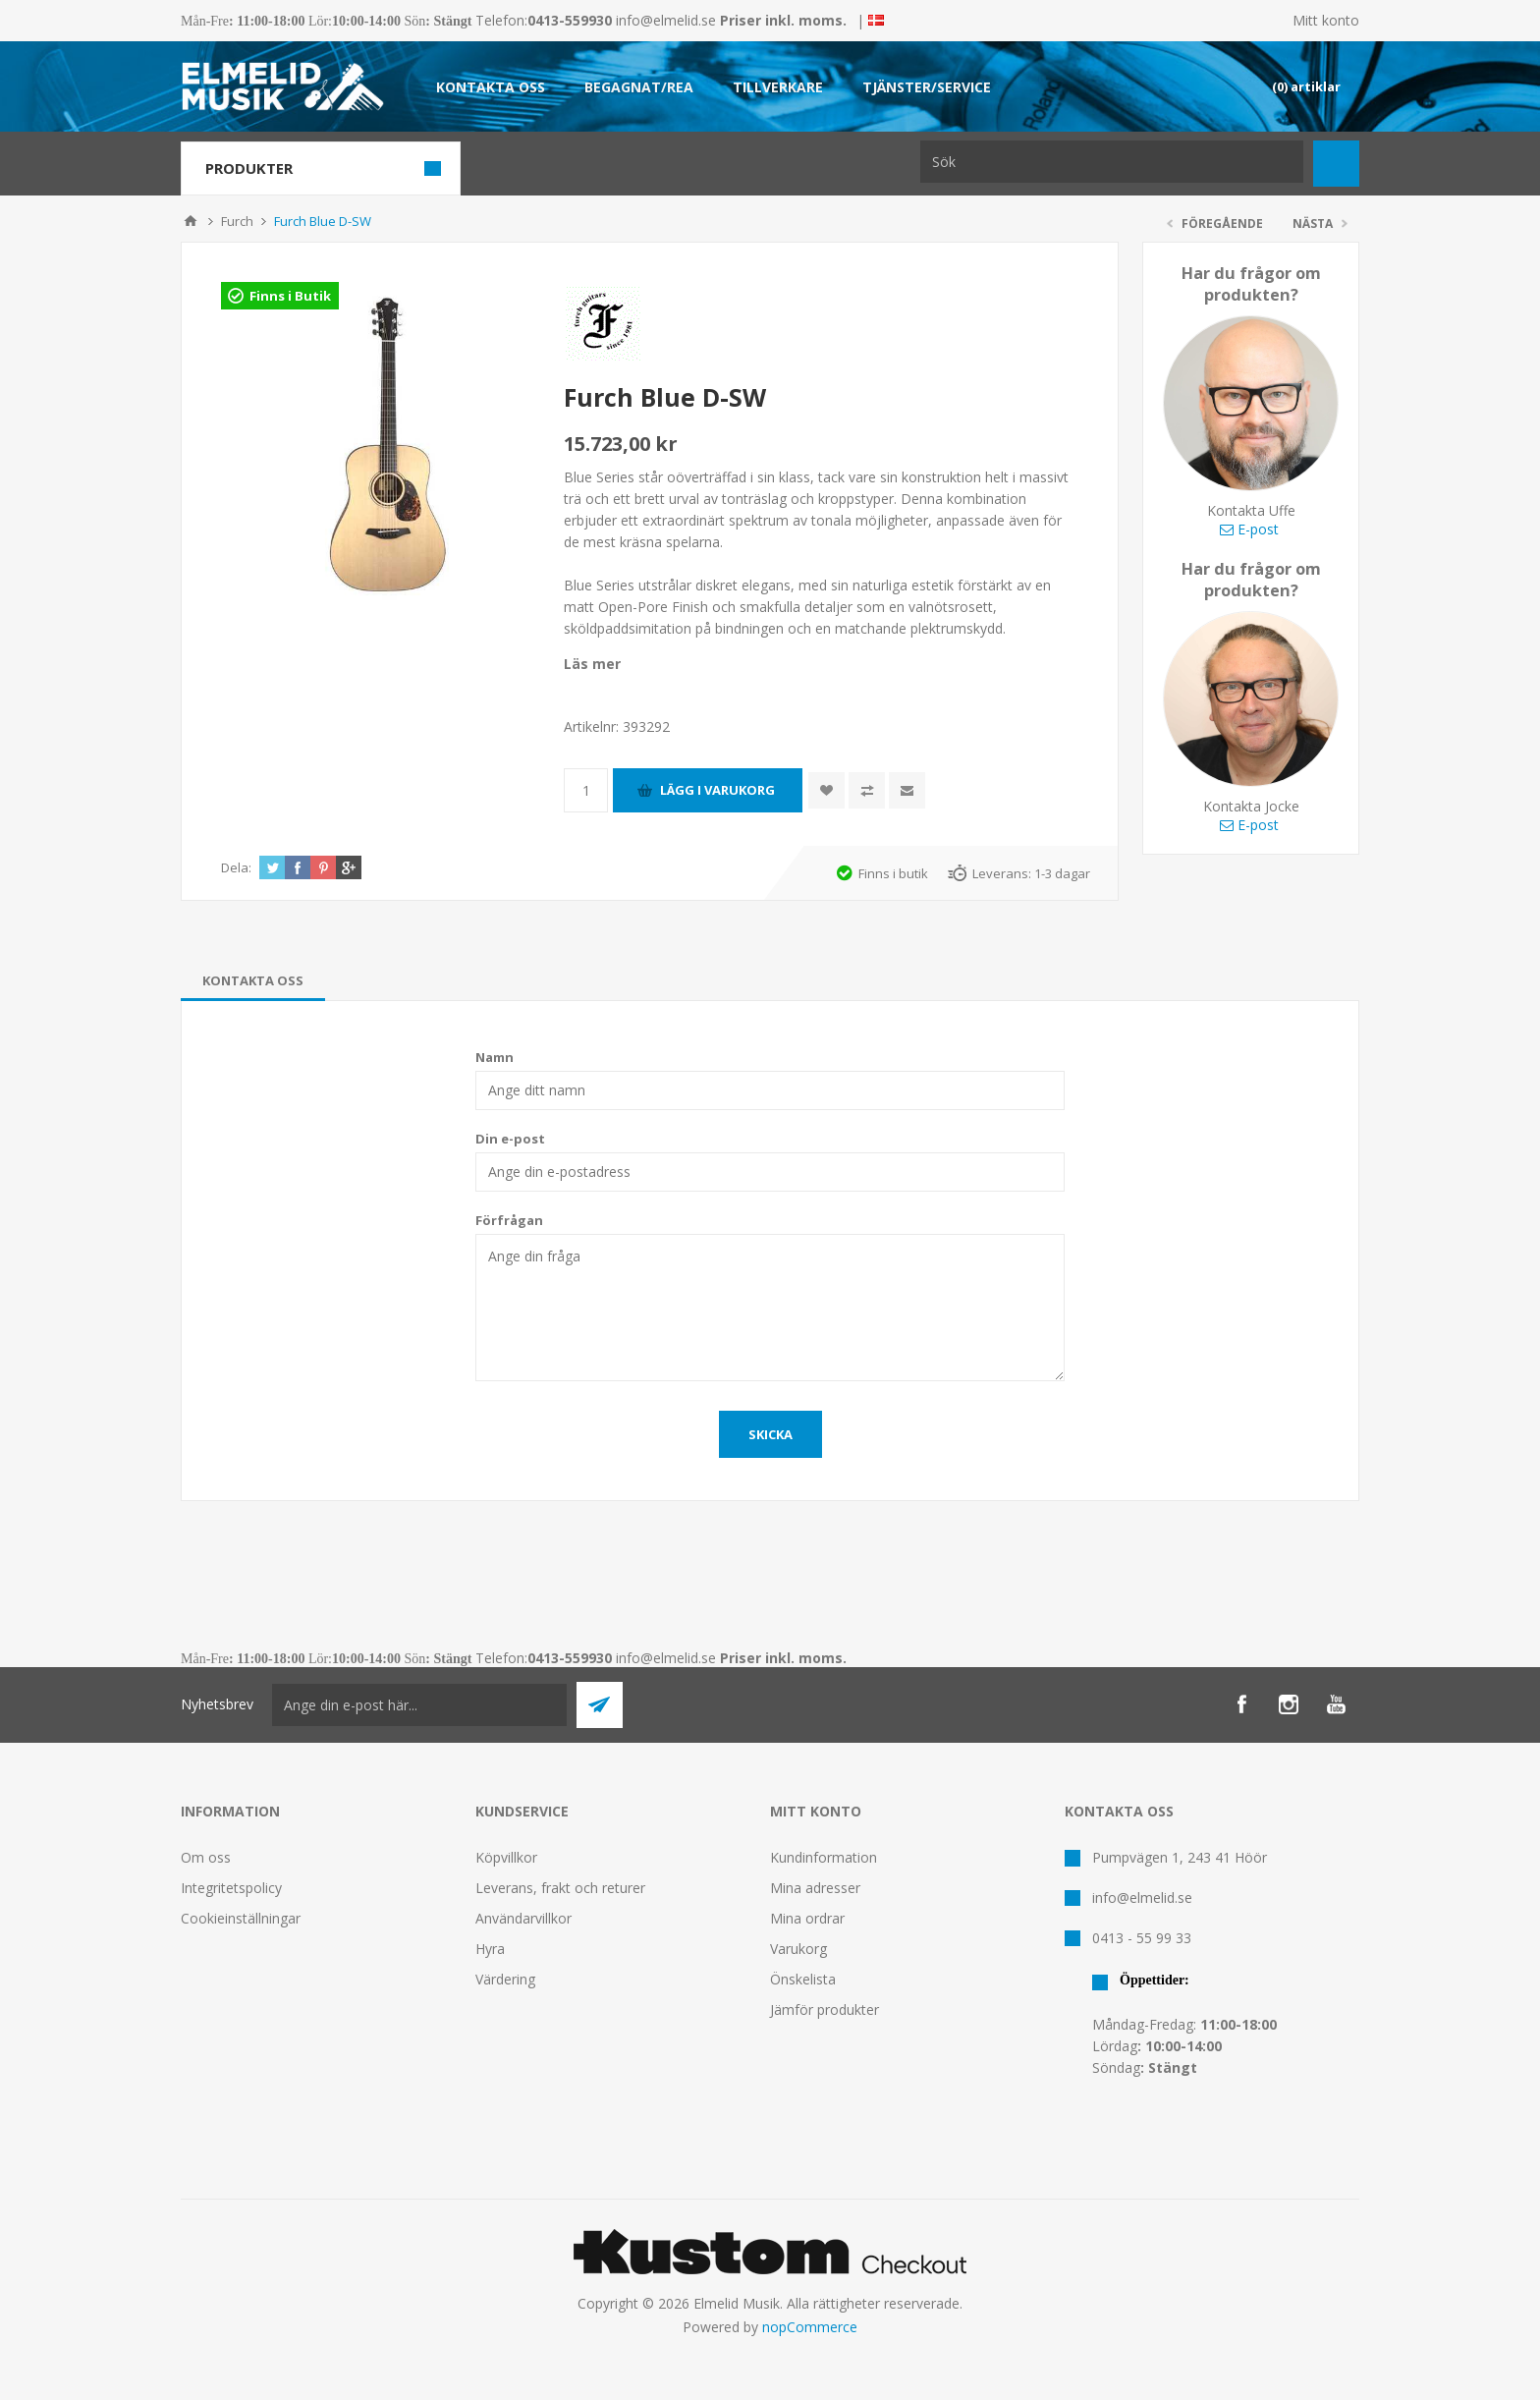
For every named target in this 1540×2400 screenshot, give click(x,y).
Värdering (505, 1979)
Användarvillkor (523, 1918)
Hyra (490, 1948)
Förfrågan (509, 1220)
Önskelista (803, 1979)
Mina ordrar (807, 1918)
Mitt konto (1325, 20)
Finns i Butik (290, 296)
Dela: (236, 867)
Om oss (206, 1857)
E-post (1249, 529)
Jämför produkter (824, 2009)
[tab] (253, 980)
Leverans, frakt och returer (560, 1887)
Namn (494, 1057)
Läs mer (592, 663)
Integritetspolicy (231, 1887)
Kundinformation (823, 1857)
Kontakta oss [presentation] (252, 980)
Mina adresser (815, 1887)
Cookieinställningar (241, 1918)
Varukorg (798, 1948)
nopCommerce (809, 2326)
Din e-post (510, 1138)
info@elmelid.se (666, 20)
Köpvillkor (506, 1857)
